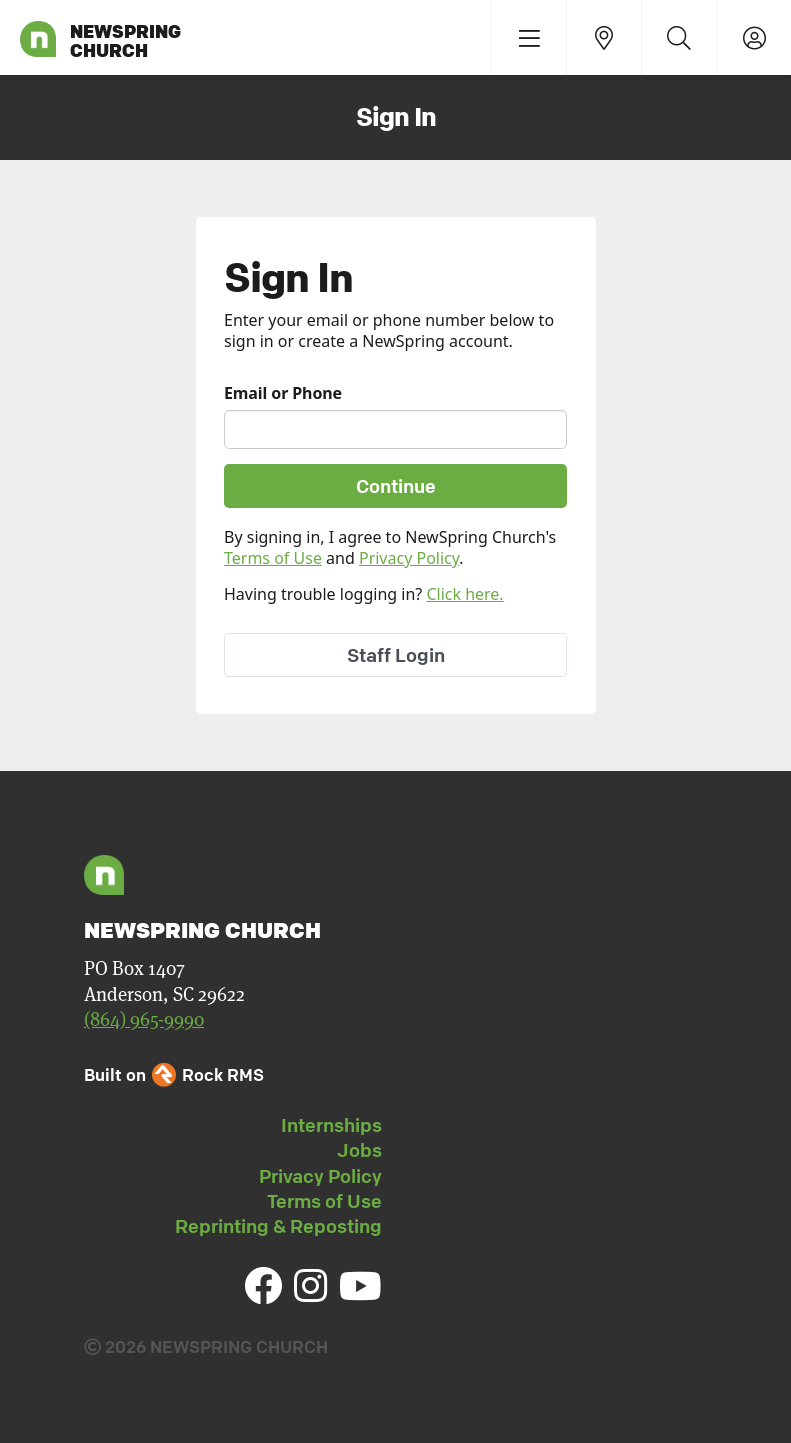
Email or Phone (283, 393)
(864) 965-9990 (144, 1019)
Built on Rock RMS (174, 1074)
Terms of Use (273, 558)
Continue (396, 486)
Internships (331, 1125)
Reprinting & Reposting (278, 1226)
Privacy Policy (409, 558)
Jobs (359, 1150)
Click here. (464, 594)
